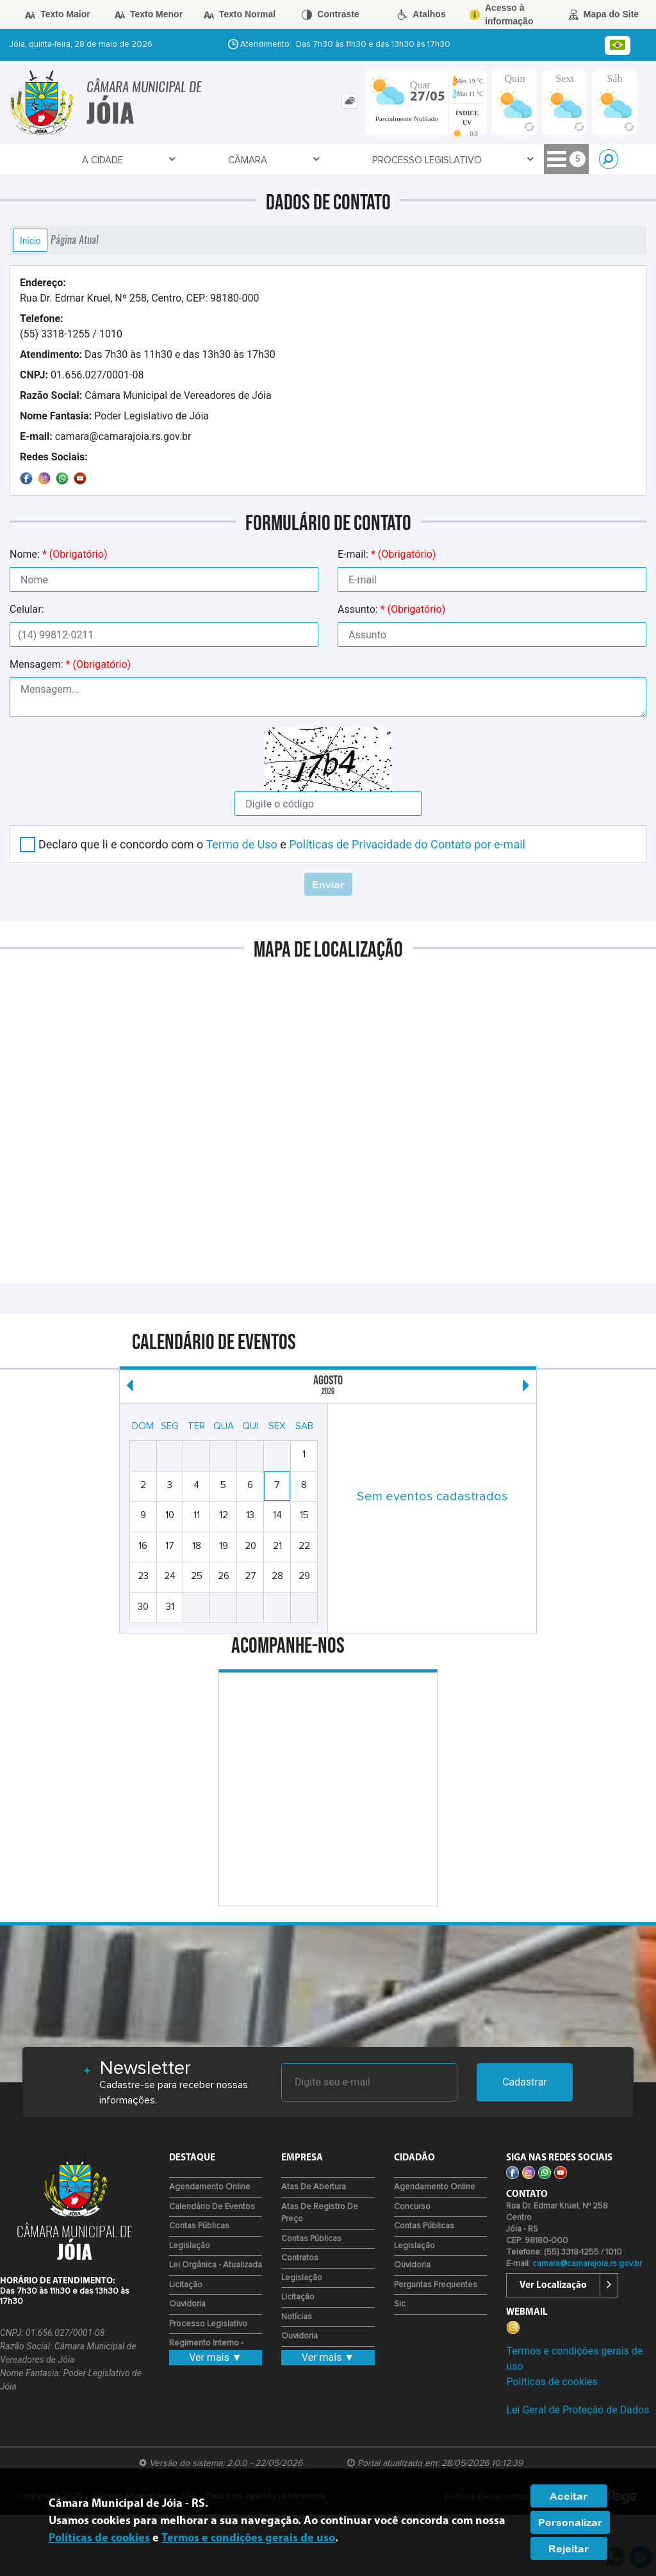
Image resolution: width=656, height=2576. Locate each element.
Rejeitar (568, 2548)
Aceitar (568, 2496)
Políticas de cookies (551, 2382)
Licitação (185, 2285)
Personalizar (570, 2522)
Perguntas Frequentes (435, 2285)
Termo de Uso (241, 844)
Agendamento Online (209, 2187)
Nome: (58, 554)
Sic (400, 2304)
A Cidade (62, 159)
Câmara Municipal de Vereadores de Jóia (146, 395)
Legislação (189, 2246)
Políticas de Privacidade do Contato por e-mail (407, 844)
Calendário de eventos (212, 2207)
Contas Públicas (199, 2226)
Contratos (299, 2258)
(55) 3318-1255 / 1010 (71, 326)
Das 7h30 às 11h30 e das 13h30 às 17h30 (147, 354)
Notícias (296, 2317)
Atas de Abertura (313, 2187)
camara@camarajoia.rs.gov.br (106, 436)
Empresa (513, 159)
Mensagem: (70, 664)
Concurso (412, 2207)
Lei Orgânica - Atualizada (215, 2265)
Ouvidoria (187, 2304)
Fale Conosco (433, 159)
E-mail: (387, 554)
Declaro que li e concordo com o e (281, 844)
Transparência (338, 159)
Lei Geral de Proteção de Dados (577, 2410)
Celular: (27, 609)
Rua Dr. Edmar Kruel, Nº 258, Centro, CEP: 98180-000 (139, 290)
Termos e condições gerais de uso (248, 2538)
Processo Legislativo (223, 159)
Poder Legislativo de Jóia (114, 416)
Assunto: (391, 609)
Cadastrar (524, 2082)
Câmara (125, 159)
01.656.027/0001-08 (82, 375)
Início (30, 240)
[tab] (349, 101)
